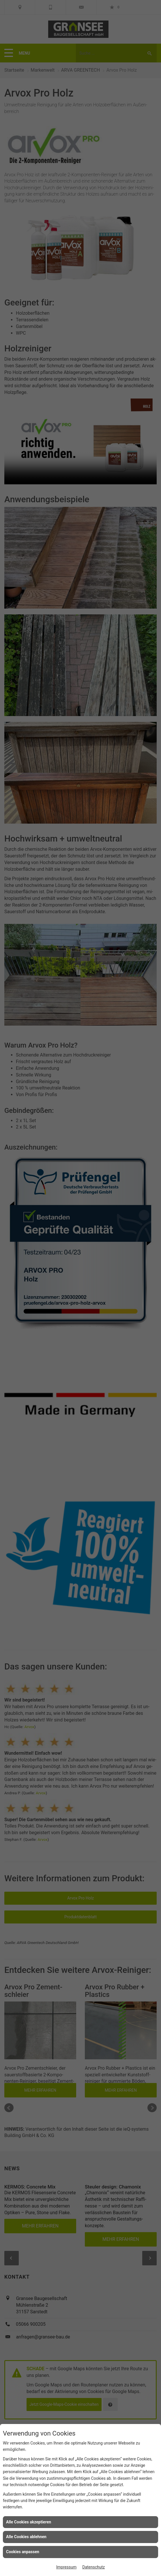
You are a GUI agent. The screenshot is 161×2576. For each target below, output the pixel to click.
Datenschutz (93, 2567)
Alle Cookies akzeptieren (28, 2522)
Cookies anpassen (22, 2551)
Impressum (66, 2567)
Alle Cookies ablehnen (26, 2536)
